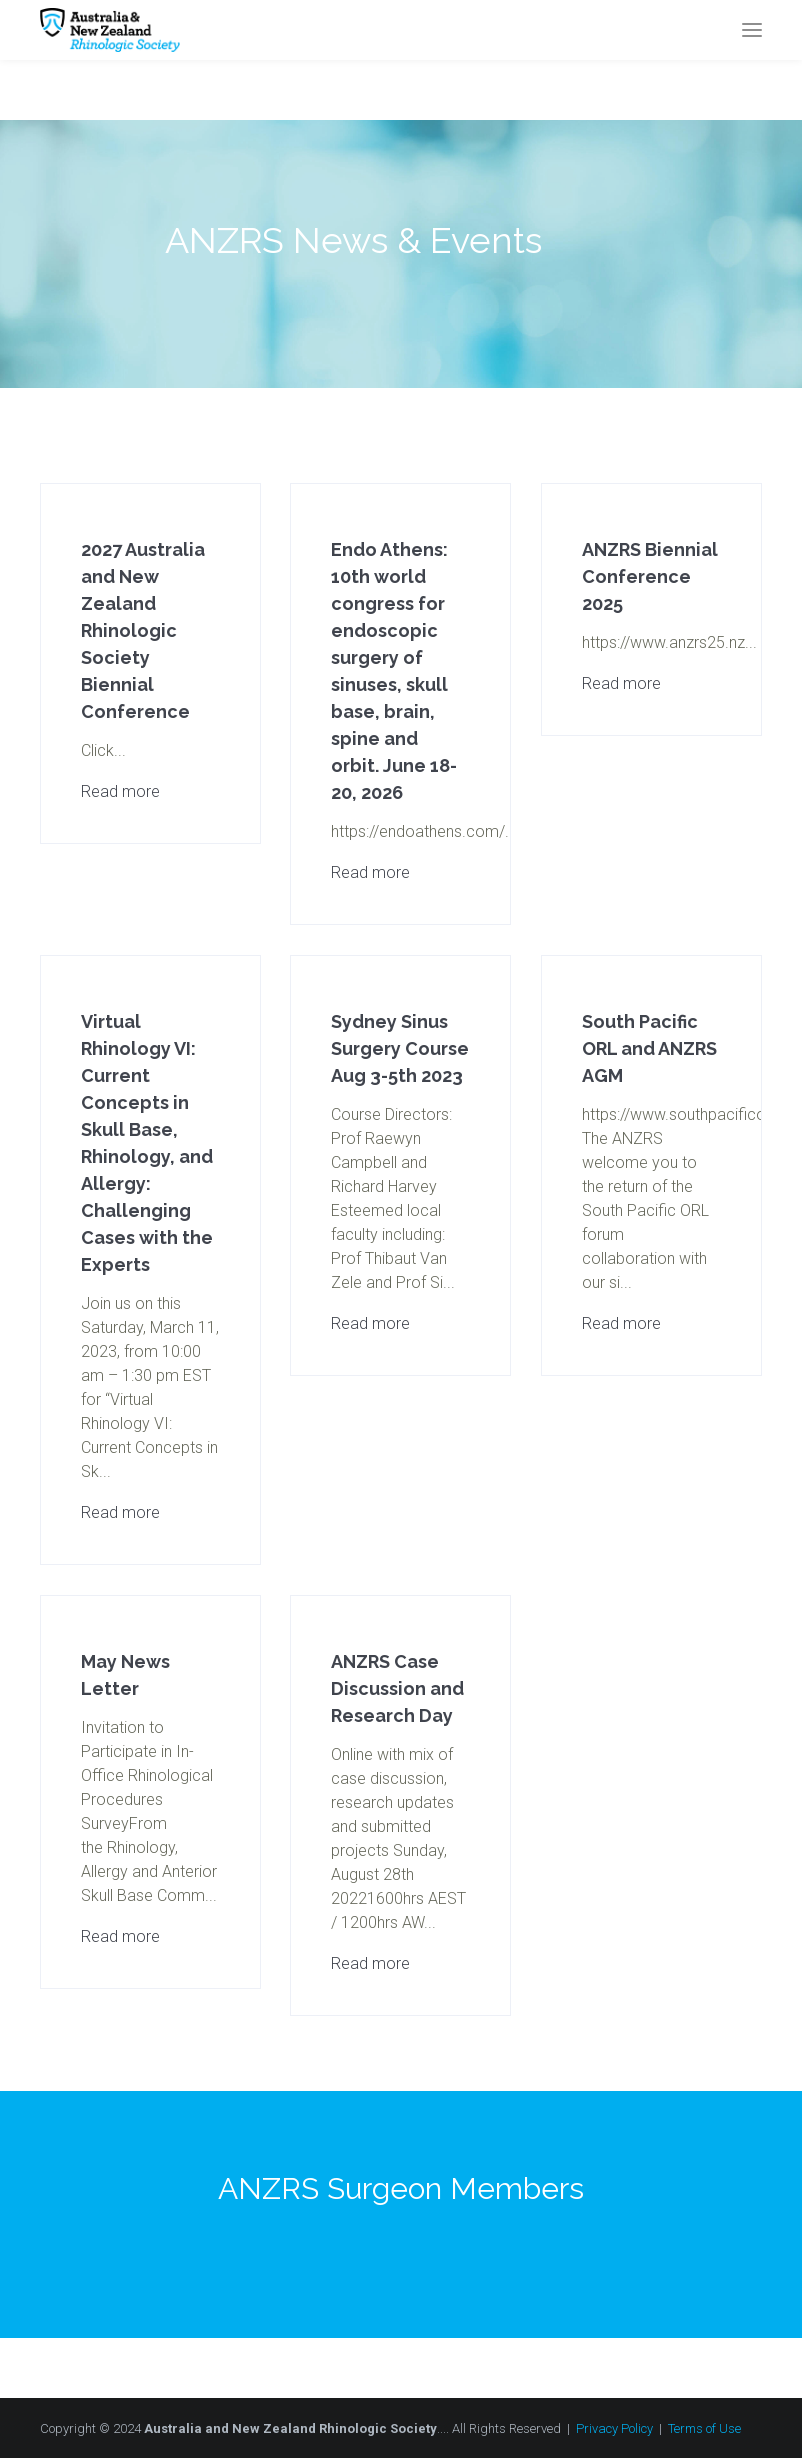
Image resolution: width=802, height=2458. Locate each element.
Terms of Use (704, 2428)
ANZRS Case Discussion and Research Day (397, 1688)
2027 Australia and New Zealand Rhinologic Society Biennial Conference (143, 630)
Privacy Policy (614, 2428)
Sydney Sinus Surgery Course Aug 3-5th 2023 (400, 1048)
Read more (120, 791)
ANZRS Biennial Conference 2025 (650, 576)
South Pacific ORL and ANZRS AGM (649, 1048)
